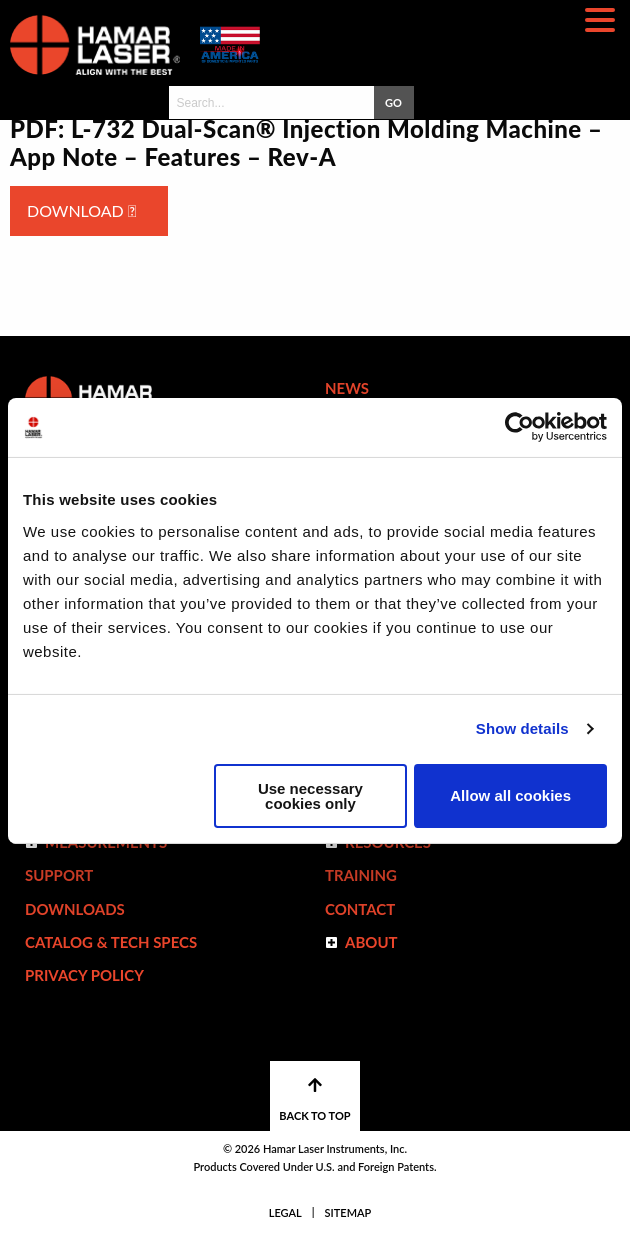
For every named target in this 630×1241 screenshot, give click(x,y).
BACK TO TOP (314, 1099)
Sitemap (348, 1212)
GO (393, 102)
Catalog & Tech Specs (111, 942)
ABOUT (371, 942)
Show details (522, 728)
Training (361, 875)
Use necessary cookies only (310, 796)
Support (59, 875)
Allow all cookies (510, 795)
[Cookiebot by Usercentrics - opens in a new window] (519, 427)
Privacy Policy (84, 975)
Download (81, 210)
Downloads (75, 909)
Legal (285, 1212)
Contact (360, 909)
